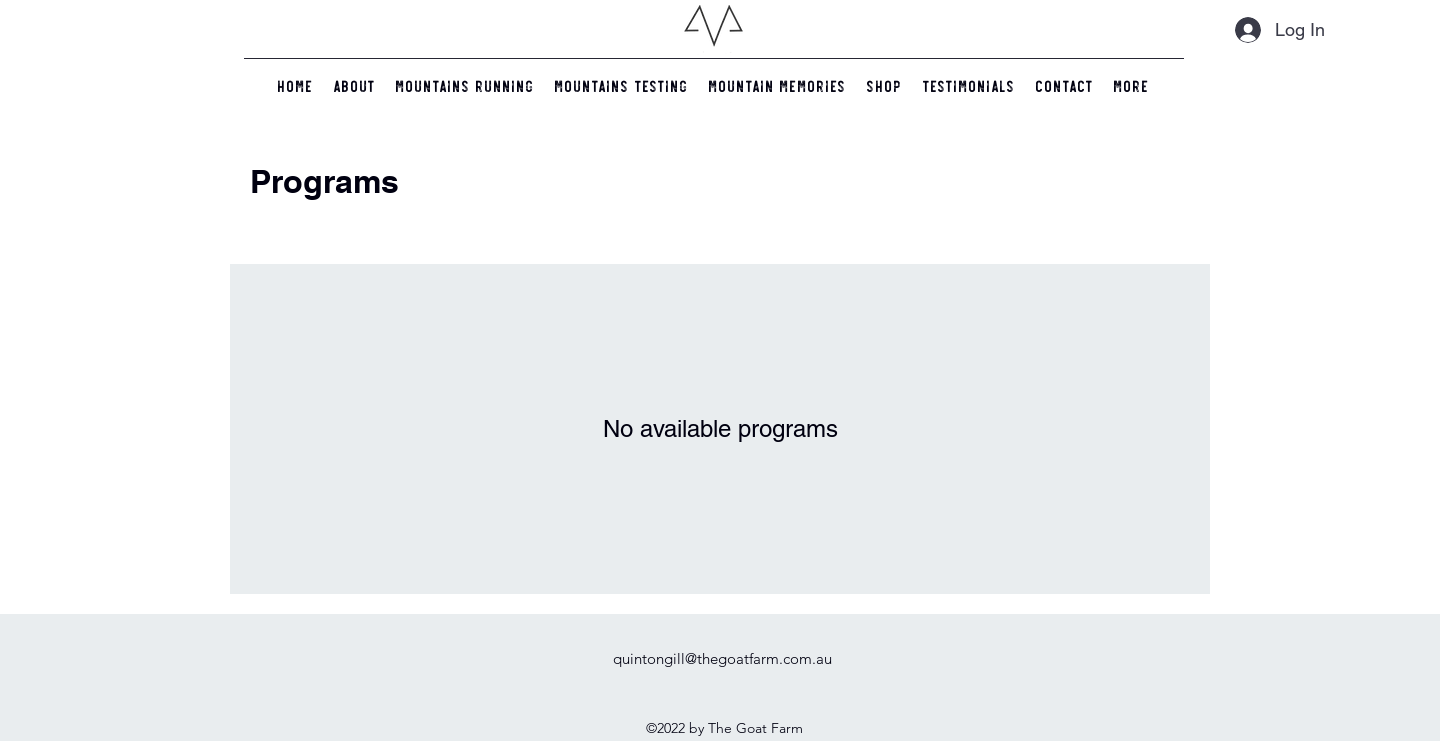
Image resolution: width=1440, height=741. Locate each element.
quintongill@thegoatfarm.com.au (722, 658)
